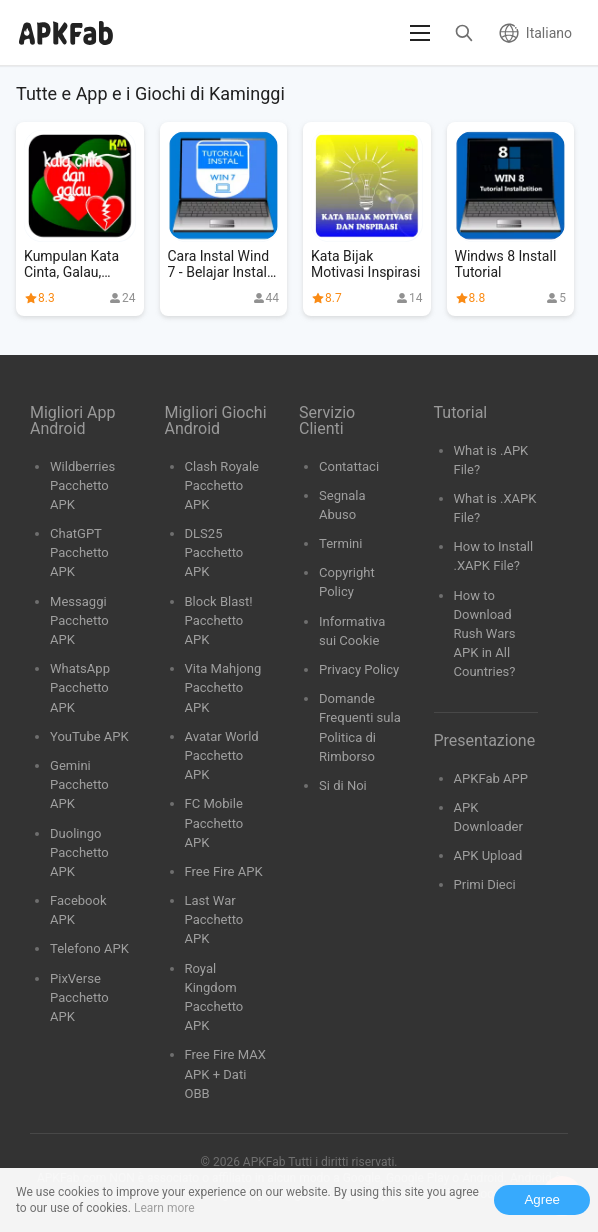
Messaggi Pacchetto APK (79, 620)
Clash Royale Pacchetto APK (222, 485)
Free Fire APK (224, 871)
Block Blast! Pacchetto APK (219, 620)
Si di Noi (343, 785)
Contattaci (349, 466)
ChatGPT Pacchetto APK (79, 552)
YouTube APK (89, 736)
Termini (340, 543)
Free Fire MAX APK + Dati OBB (225, 1073)
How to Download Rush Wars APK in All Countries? (485, 634)
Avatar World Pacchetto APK (222, 755)
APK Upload (488, 855)
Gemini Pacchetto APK (79, 784)
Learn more (164, 1208)
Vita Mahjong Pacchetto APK (223, 687)
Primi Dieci (485, 884)
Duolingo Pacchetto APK (79, 852)
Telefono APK (89, 948)
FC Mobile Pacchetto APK (214, 822)
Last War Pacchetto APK (214, 919)
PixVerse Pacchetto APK (79, 997)
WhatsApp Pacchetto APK (80, 687)
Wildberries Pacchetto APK (82, 485)
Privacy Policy (359, 669)
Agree (542, 1199)
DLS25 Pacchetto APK (214, 552)
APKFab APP (491, 778)
